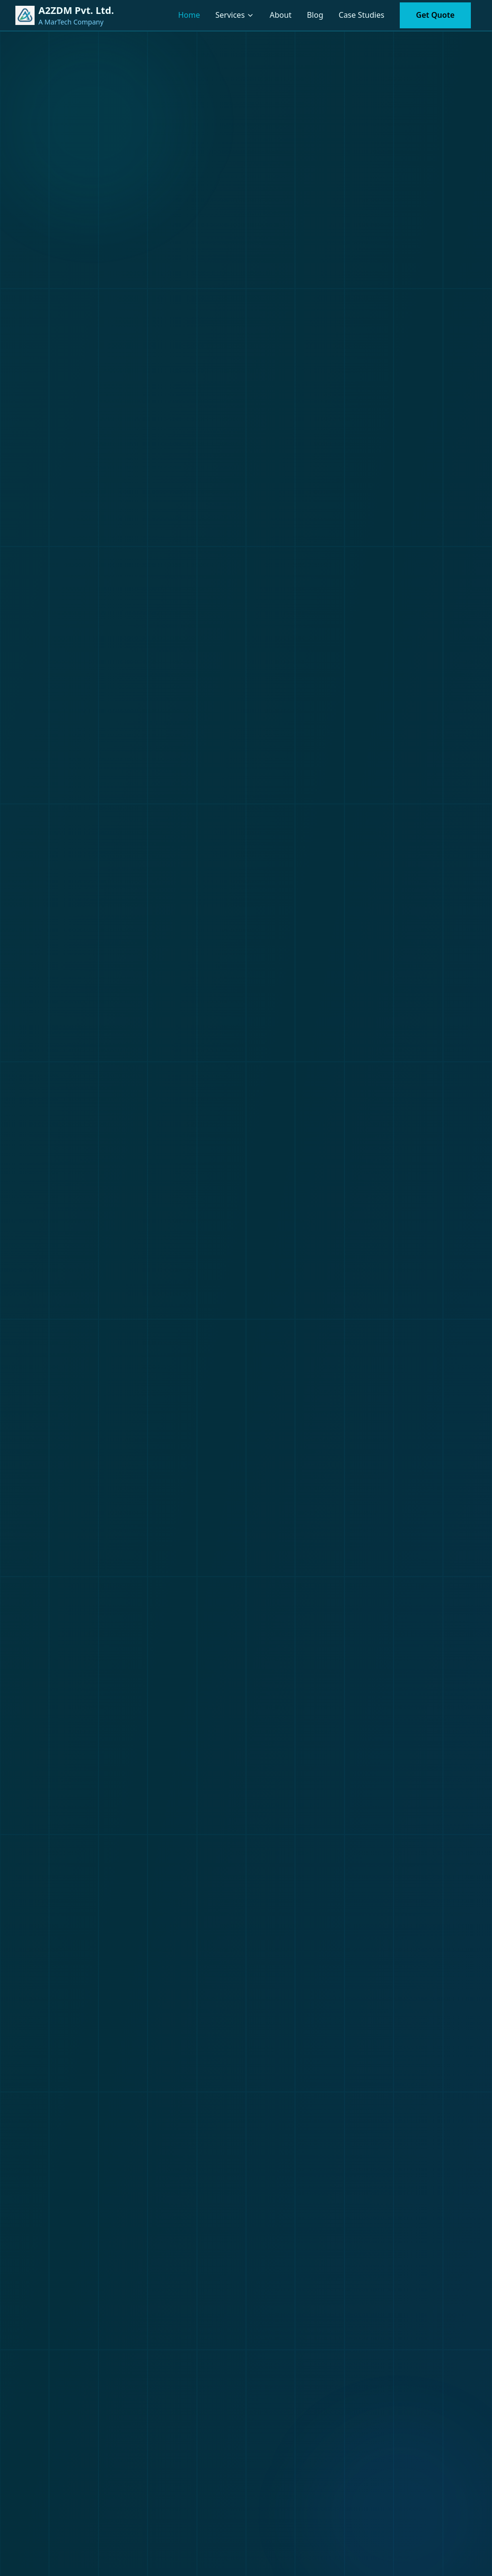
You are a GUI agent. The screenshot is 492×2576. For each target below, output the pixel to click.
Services (230, 15)
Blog (315, 15)
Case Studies (361, 15)
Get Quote (435, 15)
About (280, 15)
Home (189, 15)
